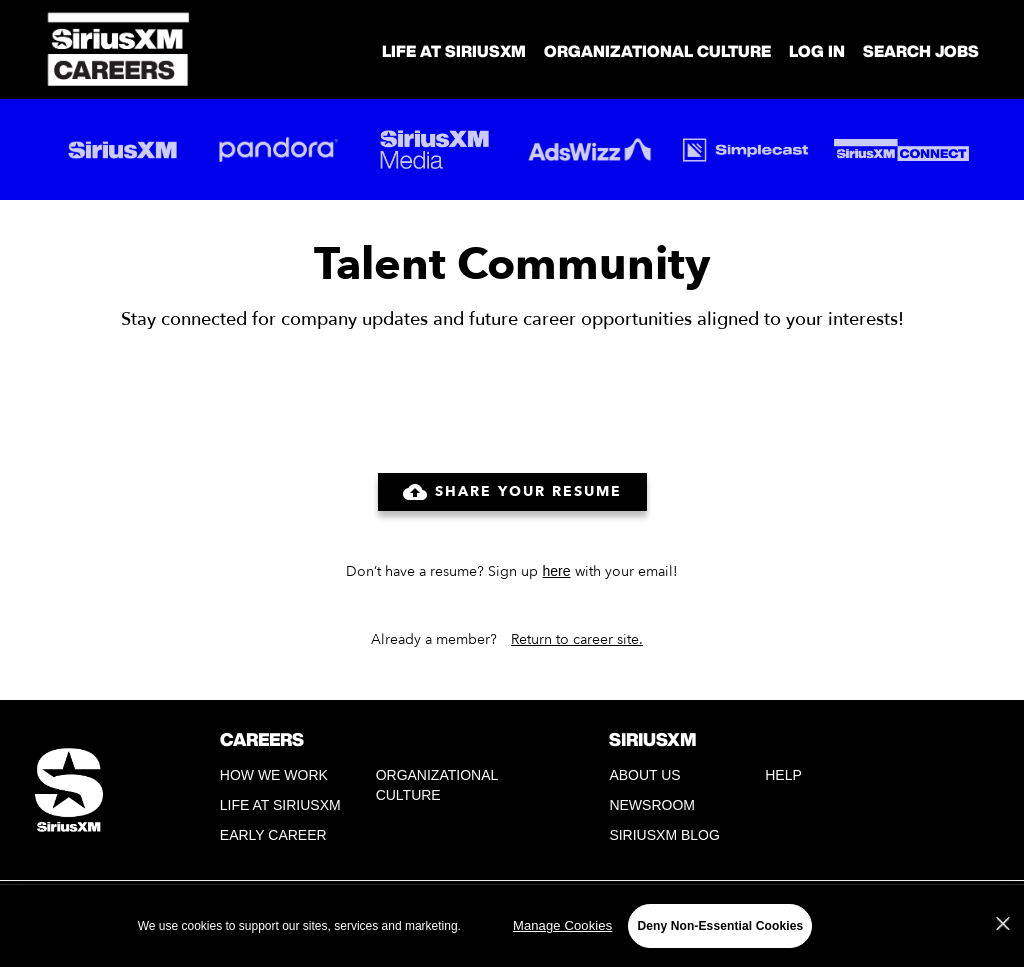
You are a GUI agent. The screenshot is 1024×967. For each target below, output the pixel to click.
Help (783, 775)
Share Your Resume (512, 492)
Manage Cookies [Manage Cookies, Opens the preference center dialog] (562, 925)
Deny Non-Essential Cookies (720, 926)
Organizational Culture (657, 51)
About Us (644, 775)
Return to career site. (577, 639)
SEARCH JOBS (921, 51)
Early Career (273, 835)
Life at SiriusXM (280, 805)
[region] (512, 925)
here (556, 571)
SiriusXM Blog (664, 835)
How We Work (274, 775)
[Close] (1003, 924)
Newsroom (652, 805)
